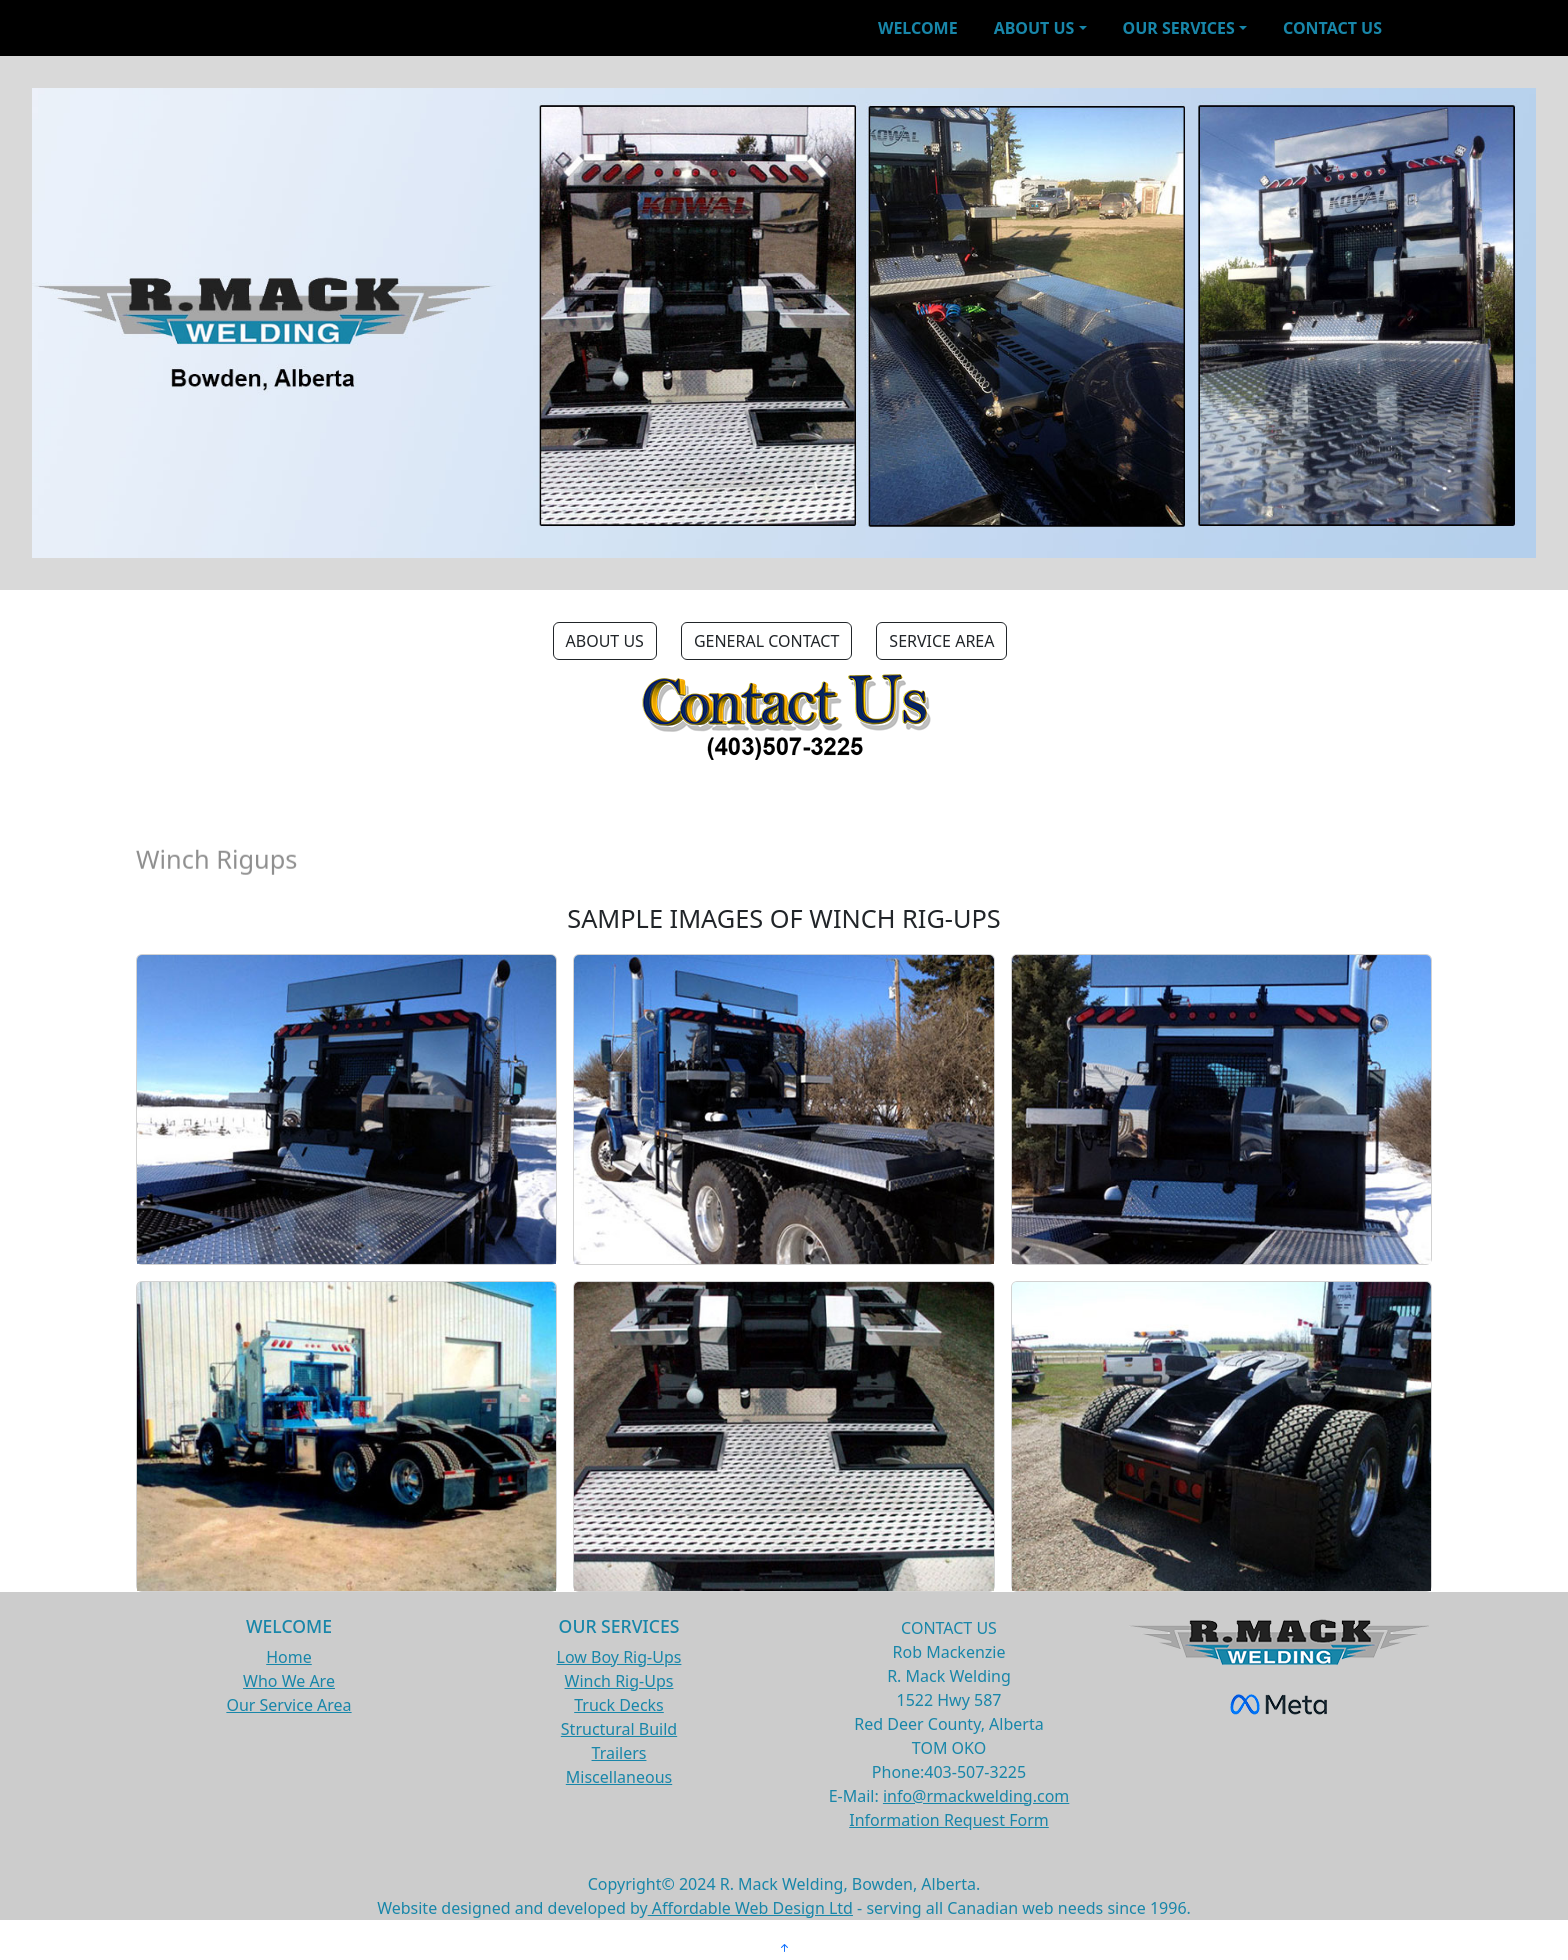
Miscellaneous (619, 1777)
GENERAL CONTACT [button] (766, 641)
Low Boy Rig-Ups (619, 1657)
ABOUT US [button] (605, 641)
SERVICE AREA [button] (941, 641)
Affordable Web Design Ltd (750, 1908)
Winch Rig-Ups (619, 1681)
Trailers (619, 1753)
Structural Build (619, 1729)
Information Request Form (949, 1820)
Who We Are (289, 1681)
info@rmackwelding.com (976, 1796)
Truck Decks (619, 1705)
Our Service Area (288, 1705)
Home (289, 1657)
